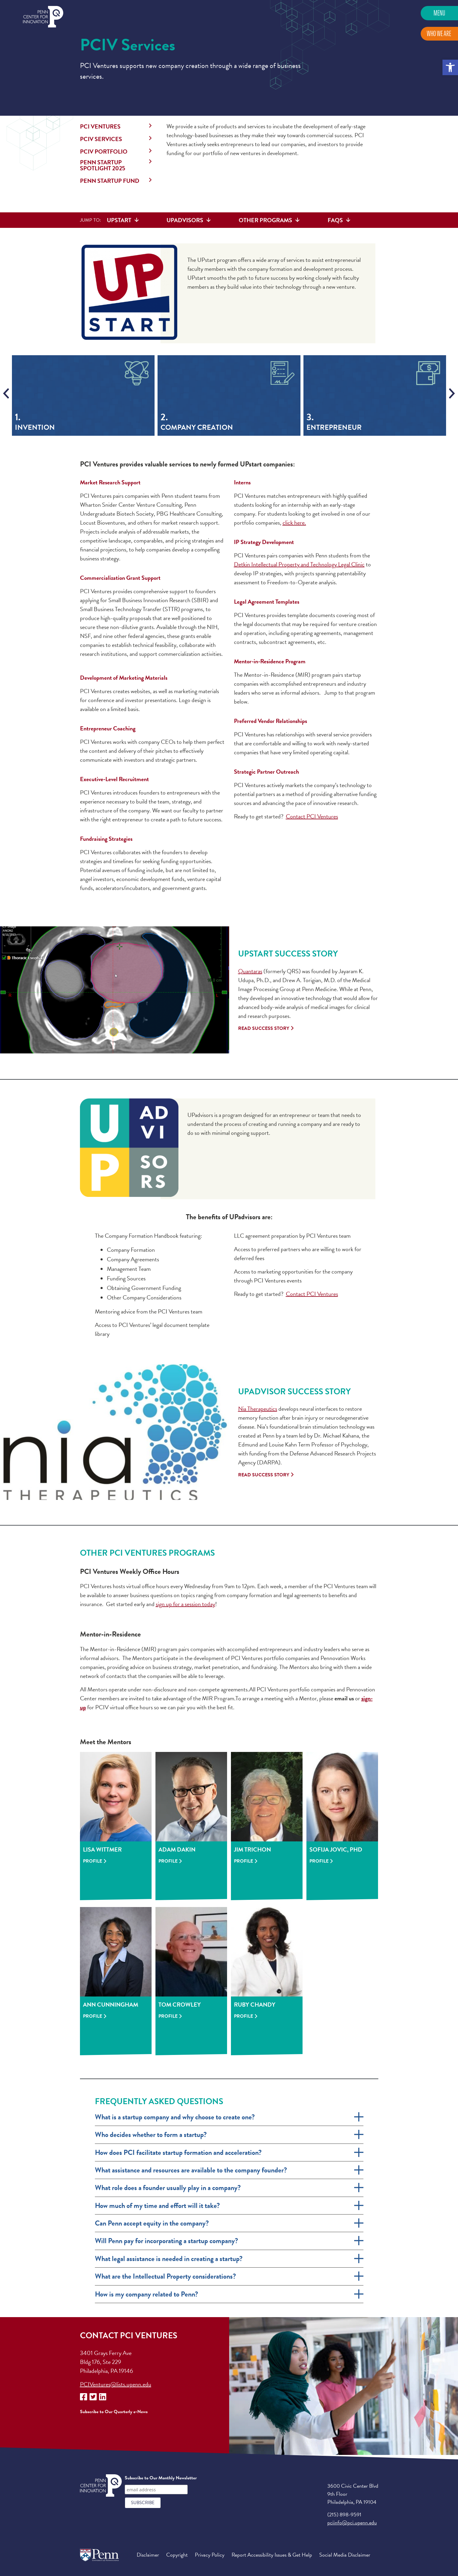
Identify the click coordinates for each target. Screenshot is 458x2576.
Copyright (177, 2555)
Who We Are (439, 33)
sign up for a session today (185, 1604)
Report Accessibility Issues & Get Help (272, 2555)
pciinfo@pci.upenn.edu (352, 2522)
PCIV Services (101, 139)
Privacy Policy (209, 2555)
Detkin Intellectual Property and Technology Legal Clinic (299, 564)
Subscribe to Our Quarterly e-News (114, 2411)
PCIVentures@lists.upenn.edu (115, 2384)
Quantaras (250, 971)
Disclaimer (148, 2555)
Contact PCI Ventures (312, 816)
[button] (450, 67)
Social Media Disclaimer (344, 2555)
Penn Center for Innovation (43, 17)
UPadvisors (184, 220)
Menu (439, 13)
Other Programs (265, 220)
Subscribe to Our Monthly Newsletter (161, 2477)
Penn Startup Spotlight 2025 (102, 165)
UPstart (119, 220)
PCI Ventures (100, 126)
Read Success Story (263, 1028)
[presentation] (6, 393)
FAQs (335, 220)
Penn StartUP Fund (109, 181)
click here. (294, 522)
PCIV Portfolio (103, 151)
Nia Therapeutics (257, 1408)
